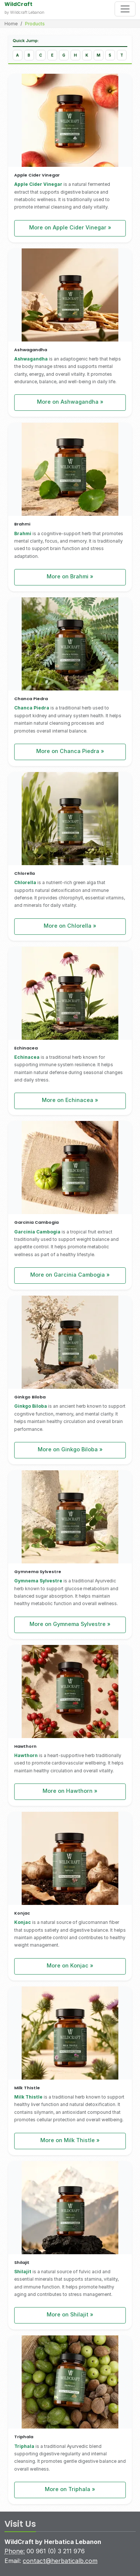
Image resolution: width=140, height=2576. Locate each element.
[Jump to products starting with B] (29, 55)
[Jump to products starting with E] (52, 55)
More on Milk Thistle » (70, 2140)
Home (11, 23)
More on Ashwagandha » (70, 401)
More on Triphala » (70, 2489)
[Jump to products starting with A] (17, 55)
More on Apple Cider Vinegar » (70, 227)
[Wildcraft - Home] (56, 8)
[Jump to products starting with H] (75, 55)
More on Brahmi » (70, 576)
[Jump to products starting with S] (110, 55)
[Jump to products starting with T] (122, 55)
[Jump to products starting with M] (98, 55)
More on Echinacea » (70, 1100)
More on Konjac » (70, 1965)
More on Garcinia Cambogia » (70, 1274)
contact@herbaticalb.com (60, 2560)
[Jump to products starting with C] (41, 55)
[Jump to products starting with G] (64, 55)
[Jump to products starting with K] (87, 55)
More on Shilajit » (70, 2314)
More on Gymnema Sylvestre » (70, 1624)
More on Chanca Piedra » (70, 751)
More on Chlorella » (70, 925)
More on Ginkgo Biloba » (70, 1449)
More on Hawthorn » (70, 1791)
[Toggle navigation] (125, 8)
